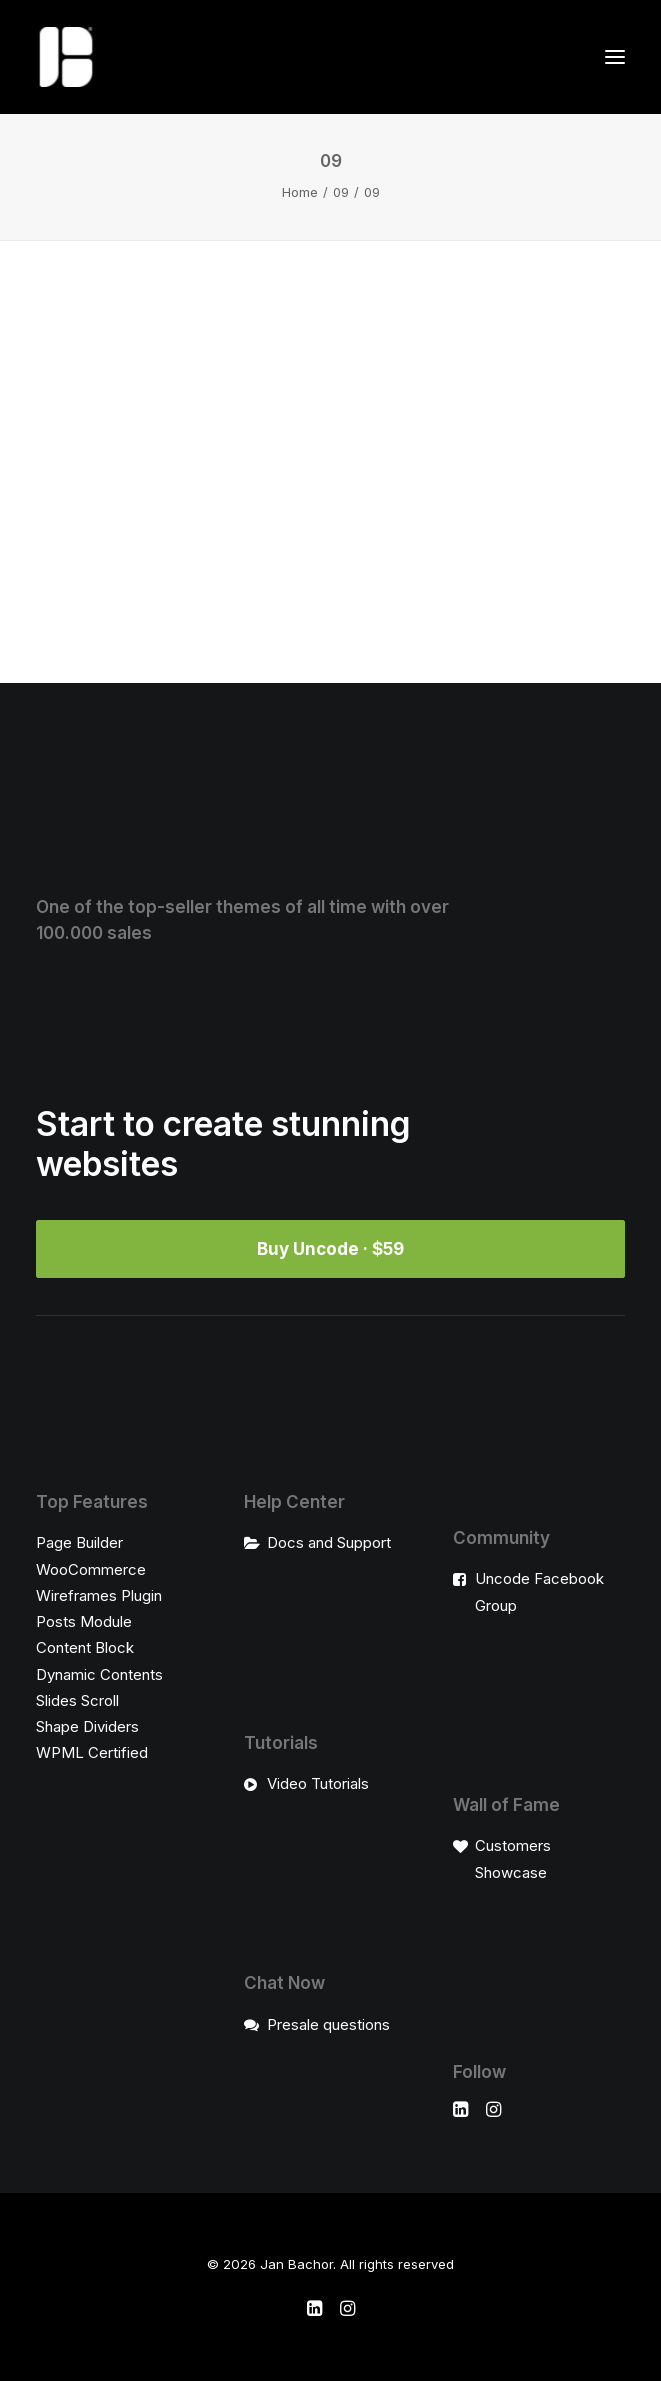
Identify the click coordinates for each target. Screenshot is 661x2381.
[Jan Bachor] (66, 57)
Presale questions (328, 2024)
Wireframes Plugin (99, 1595)
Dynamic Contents (99, 1674)
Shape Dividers (87, 1726)
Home (300, 192)
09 (341, 192)
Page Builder (79, 1542)
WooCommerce (91, 1569)
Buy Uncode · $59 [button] (330, 1249)
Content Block (85, 1647)
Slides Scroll (77, 1700)
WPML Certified (92, 1752)
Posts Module (84, 1621)
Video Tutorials (318, 1783)
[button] (615, 57)
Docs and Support (329, 1542)
